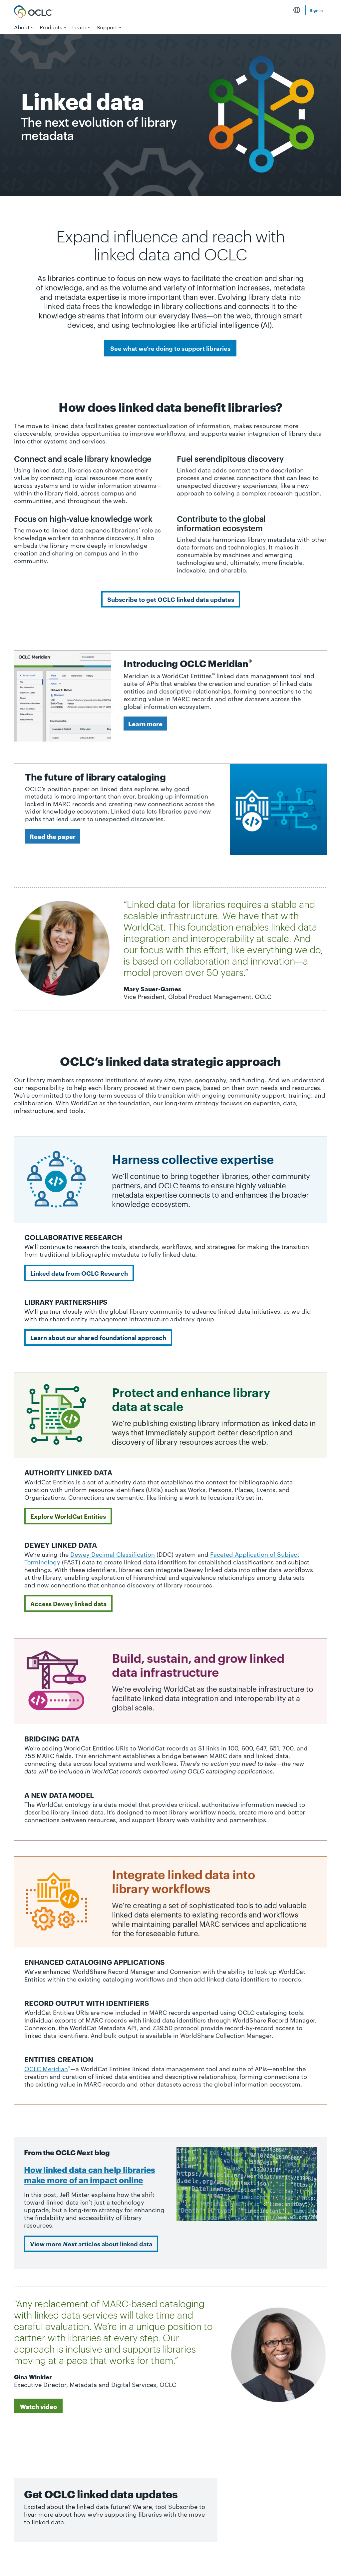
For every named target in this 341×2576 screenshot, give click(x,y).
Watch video (38, 2406)
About (22, 27)
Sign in (316, 10)
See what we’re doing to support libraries (170, 348)
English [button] (297, 10)
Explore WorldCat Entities (68, 1516)
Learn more (145, 723)
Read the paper (53, 836)
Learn (79, 27)
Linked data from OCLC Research (79, 1273)
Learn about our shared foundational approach (98, 1337)
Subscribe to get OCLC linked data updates (170, 599)
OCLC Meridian (47, 2068)
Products (51, 27)
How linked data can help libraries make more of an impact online (89, 2174)
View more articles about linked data (91, 2243)
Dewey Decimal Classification (112, 1554)
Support (107, 27)
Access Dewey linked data (68, 1603)
